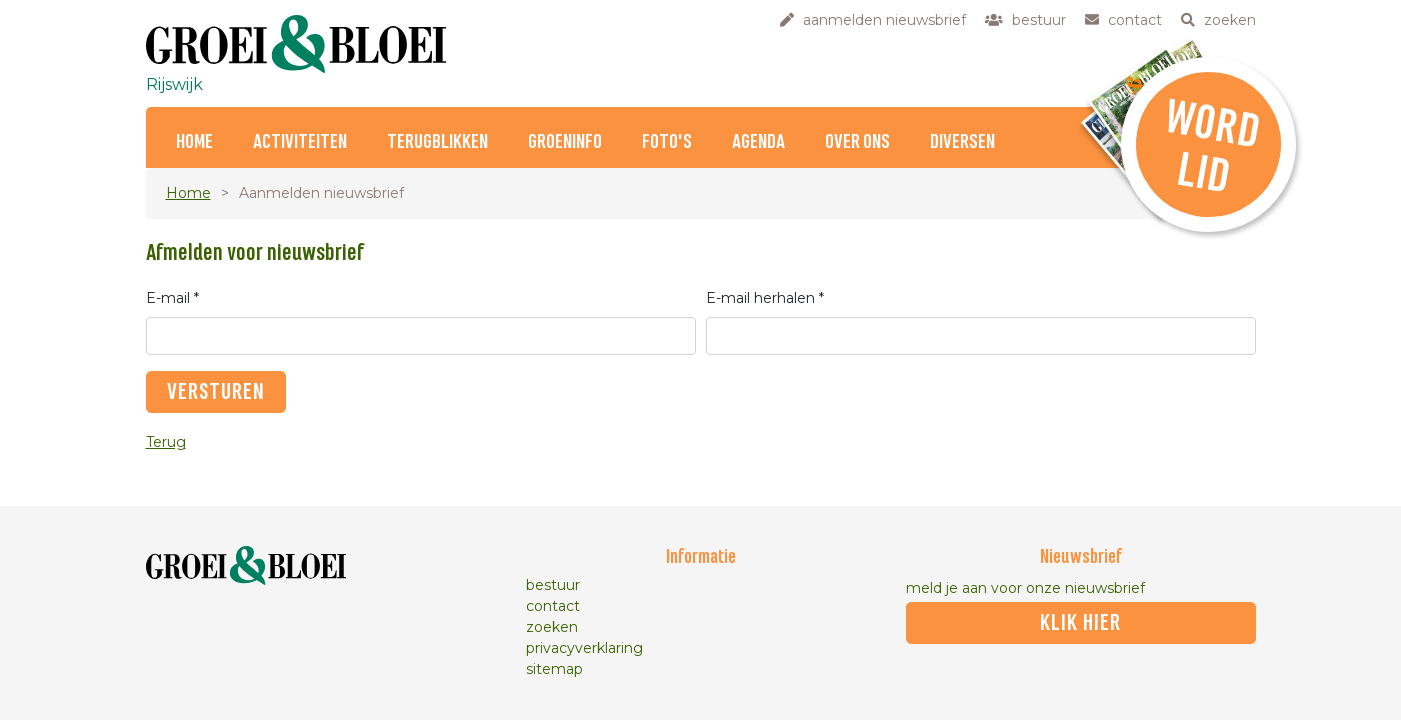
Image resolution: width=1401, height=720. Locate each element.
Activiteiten (300, 142)
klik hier (1080, 623)
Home (194, 142)
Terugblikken (437, 142)
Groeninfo (565, 142)
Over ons (857, 142)
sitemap (554, 669)
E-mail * (172, 298)
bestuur (553, 585)
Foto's (667, 142)
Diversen (962, 142)
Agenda (758, 142)
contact (553, 606)
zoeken (552, 627)
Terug (166, 442)
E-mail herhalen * (765, 298)
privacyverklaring (584, 648)
